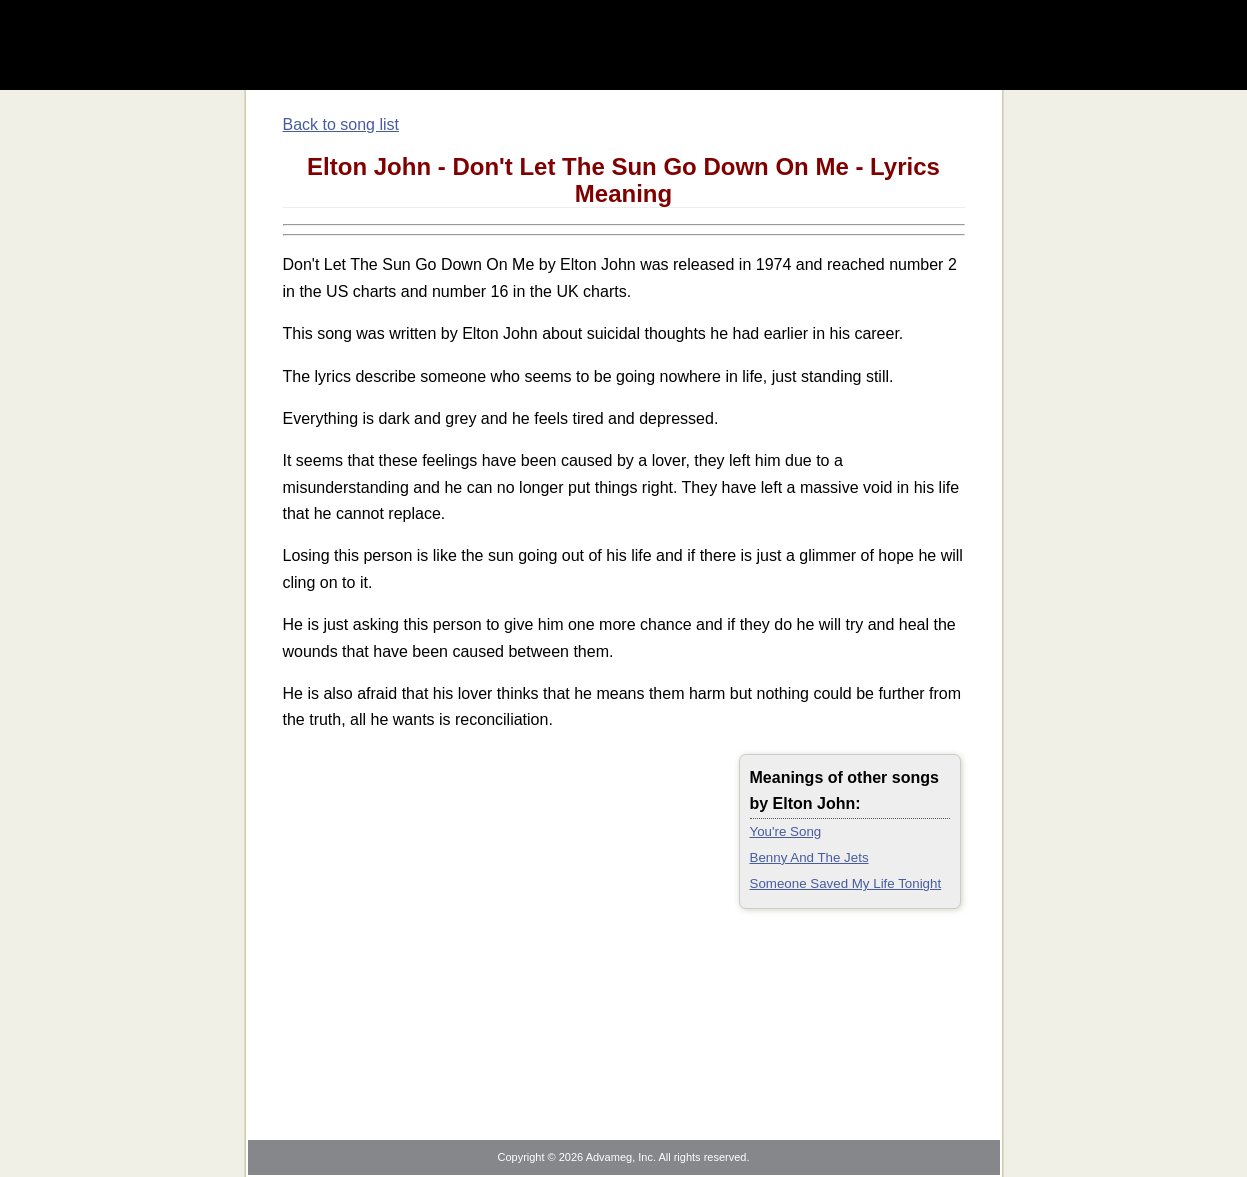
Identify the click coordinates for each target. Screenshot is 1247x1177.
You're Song (786, 831)
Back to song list (341, 124)
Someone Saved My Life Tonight (846, 883)
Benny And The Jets (809, 857)
